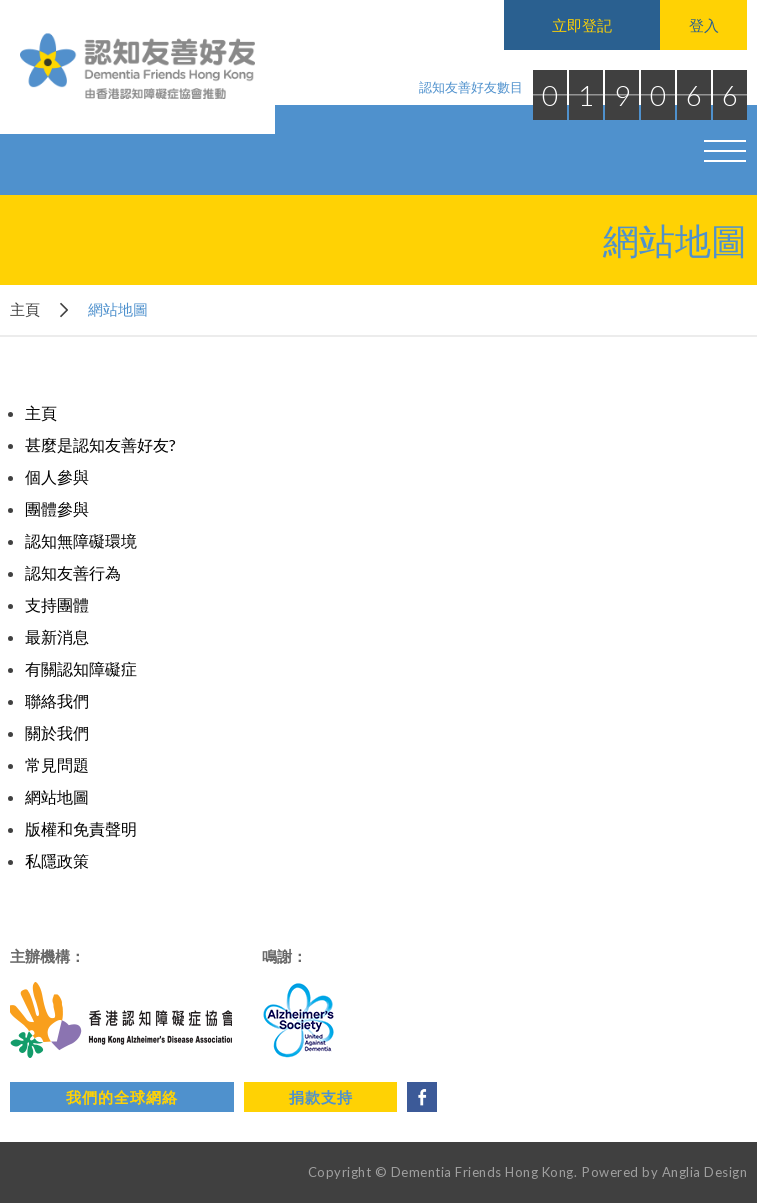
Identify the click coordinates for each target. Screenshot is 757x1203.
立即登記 (582, 25)
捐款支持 (321, 1097)
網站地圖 (57, 796)
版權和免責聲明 (81, 828)
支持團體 (57, 604)
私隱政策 (57, 860)
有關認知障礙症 (81, 668)
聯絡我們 (57, 700)
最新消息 (57, 636)
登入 (704, 25)
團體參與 (57, 508)
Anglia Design (705, 1172)
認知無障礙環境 (81, 540)
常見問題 (57, 764)
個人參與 (57, 476)
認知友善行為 (73, 572)
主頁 (25, 309)
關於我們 (57, 732)
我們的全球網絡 (122, 1097)
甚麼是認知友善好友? (100, 444)
